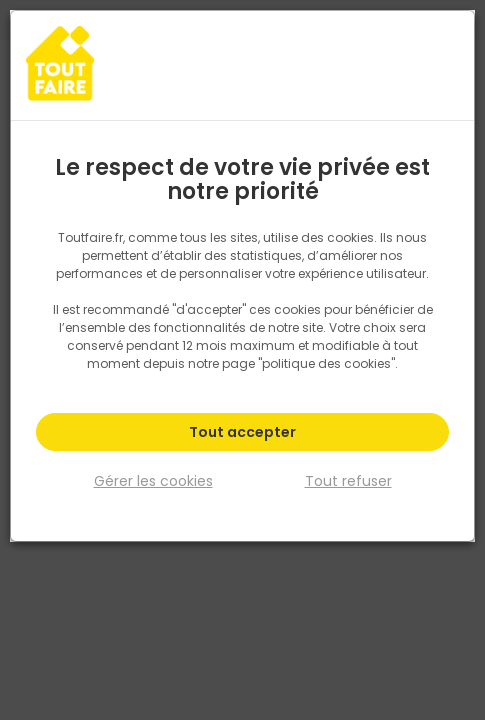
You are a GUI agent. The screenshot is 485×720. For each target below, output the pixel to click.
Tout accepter (242, 432)
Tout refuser (348, 480)
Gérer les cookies (153, 480)
